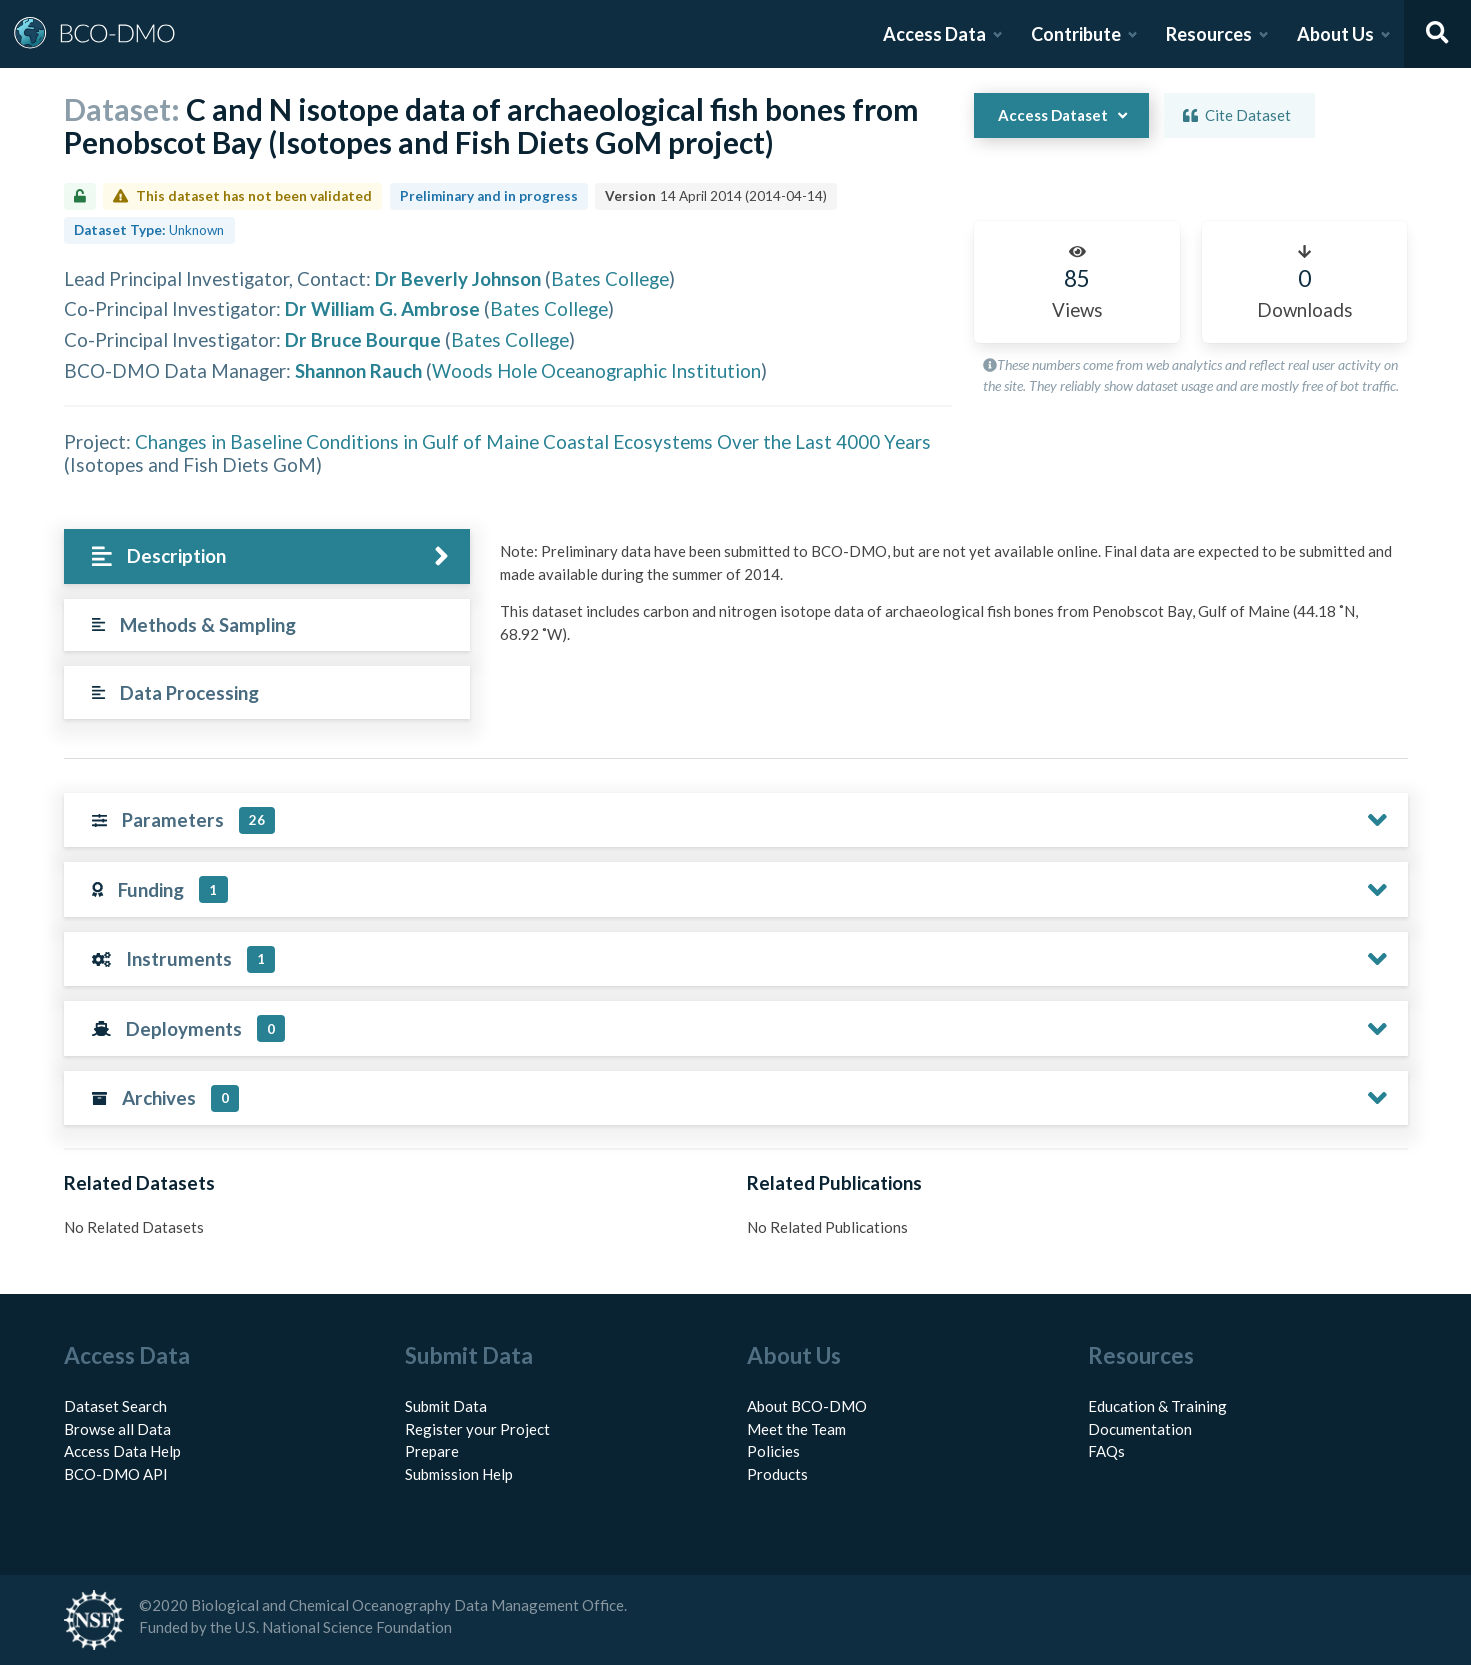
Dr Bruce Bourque (363, 339)
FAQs (1106, 1451)
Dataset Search (115, 1406)
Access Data (934, 34)
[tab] (267, 556)
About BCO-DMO (807, 1406)
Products (777, 1474)
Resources (1209, 34)
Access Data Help (122, 1451)
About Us (1335, 34)
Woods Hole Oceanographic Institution (596, 370)
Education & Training (1157, 1406)
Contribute (1076, 34)
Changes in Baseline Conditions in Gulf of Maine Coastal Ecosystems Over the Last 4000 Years (533, 441)
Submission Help (459, 1474)
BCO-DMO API (116, 1474)
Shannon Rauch (358, 370)
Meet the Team (796, 1429)
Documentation (1140, 1429)
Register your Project (477, 1429)
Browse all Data (117, 1429)
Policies (773, 1451)
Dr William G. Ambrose (382, 308)
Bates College (610, 278)
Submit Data (446, 1406)
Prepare (432, 1451)
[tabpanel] (948, 600)
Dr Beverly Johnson (458, 278)
